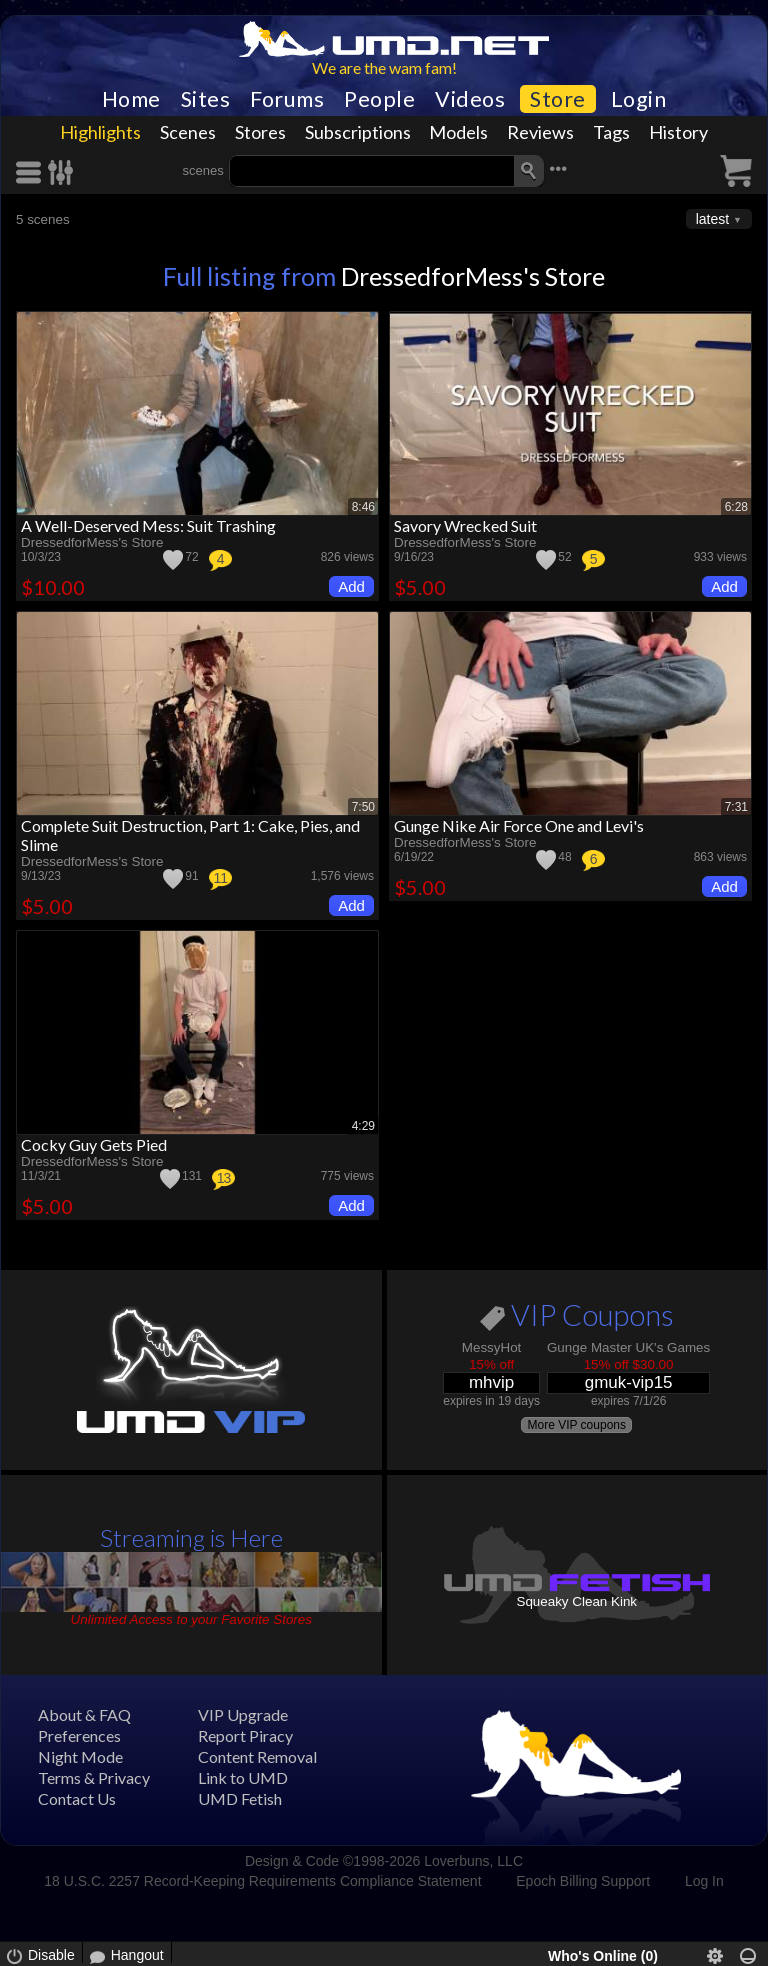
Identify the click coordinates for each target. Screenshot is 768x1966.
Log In (704, 1881)
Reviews (540, 132)
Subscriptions (358, 132)
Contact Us (77, 1798)
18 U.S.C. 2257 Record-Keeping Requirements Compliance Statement (262, 1881)
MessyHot (492, 1347)
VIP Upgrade (243, 1714)
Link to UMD (243, 1777)
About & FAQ (84, 1714)
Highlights (100, 132)
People (379, 99)
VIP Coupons (577, 1318)
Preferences (79, 1735)
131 (192, 1176)
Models (458, 132)
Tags (611, 132)
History (678, 132)
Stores (260, 132)
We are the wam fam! (384, 67)
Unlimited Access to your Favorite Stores (191, 1619)
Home (131, 99)
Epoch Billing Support (583, 1881)
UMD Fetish (240, 1798)
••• (558, 168)
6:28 (736, 507)
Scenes (188, 132)
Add (351, 586)
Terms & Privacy (94, 1777)
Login (639, 99)
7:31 (736, 807)
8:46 (363, 507)
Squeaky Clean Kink (576, 1601)
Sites (206, 99)
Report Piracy (245, 1735)
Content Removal (257, 1756)
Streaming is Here (191, 1537)
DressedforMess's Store (473, 276)
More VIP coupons (576, 1425)
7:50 (363, 807)
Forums (287, 99)
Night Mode (80, 1756)
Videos (470, 99)
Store (558, 99)
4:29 (363, 1126)
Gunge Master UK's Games (628, 1347)
